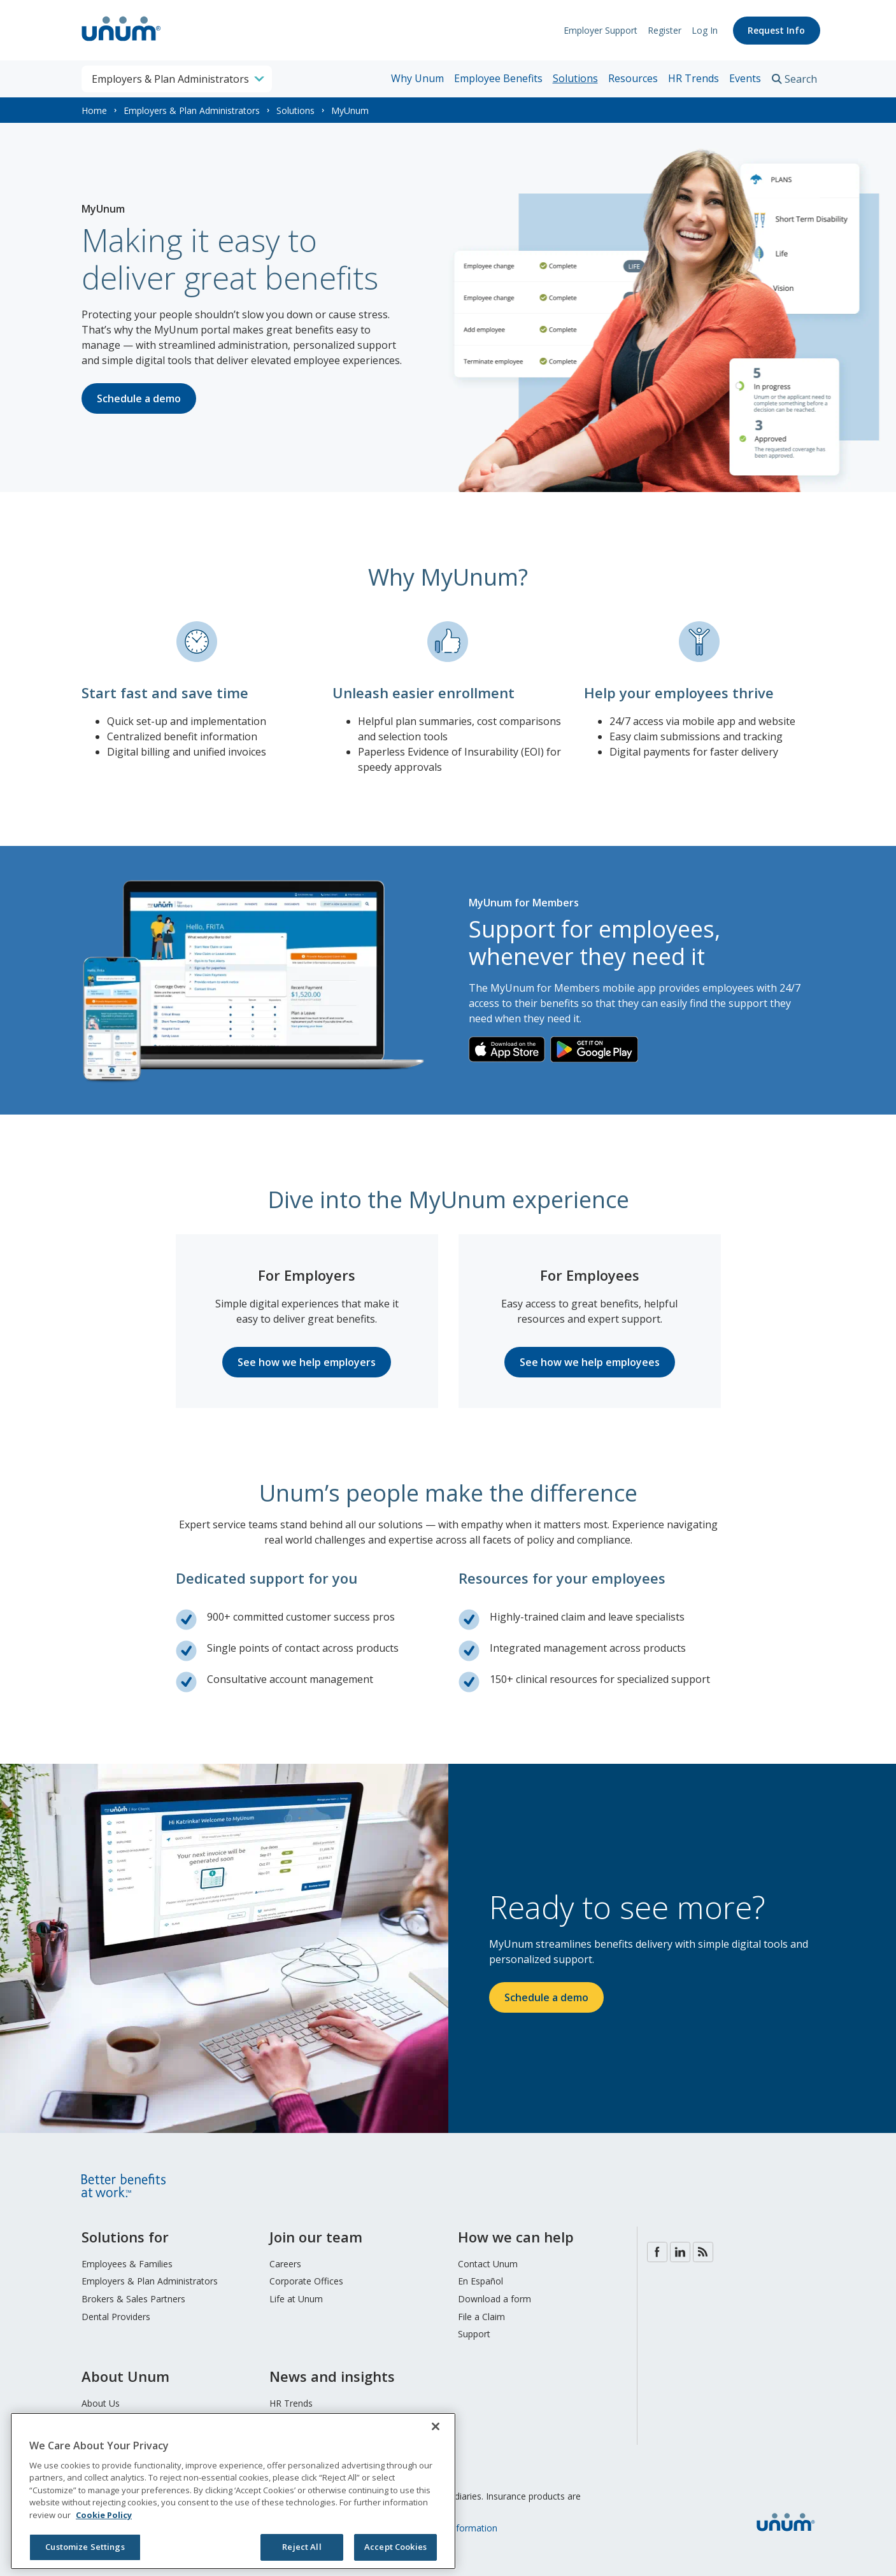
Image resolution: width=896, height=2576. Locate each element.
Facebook (657, 2252)
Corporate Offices (306, 2281)
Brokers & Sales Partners (133, 2299)
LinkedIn (680, 2252)
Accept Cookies (395, 2546)
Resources (633, 78)
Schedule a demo (139, 398)
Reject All (301, 2546)
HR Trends (693, 78)
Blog (703, 2252)
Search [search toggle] (801, 79)
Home (94, 110)
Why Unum (417, 78)
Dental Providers (116, 2317)
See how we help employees (590, 1362)
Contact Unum (488, 2264)
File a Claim (481, 2317)
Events (745, 78)
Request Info (776, 30)
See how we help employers (307, 1362)
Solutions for (125, 2236)
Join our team (315, 2236)
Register (664, 30)
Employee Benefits (498, 78)
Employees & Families (127, 2264)
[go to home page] (121, 43)
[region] (233, 2491)
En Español (480, 2281)
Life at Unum (296, 2299)
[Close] (436, 2426)
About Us (101, 2403)
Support (474, 2334)
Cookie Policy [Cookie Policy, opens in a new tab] (104, 2515)
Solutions (575, 78)
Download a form (494, 2299)
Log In (704, 30)
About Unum (125, 2376)
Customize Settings (84, 2546)
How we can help (516, 2236)
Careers (285, 2264)
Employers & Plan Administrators (192, 110)
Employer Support (600, 30)
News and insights (332, 2376)
